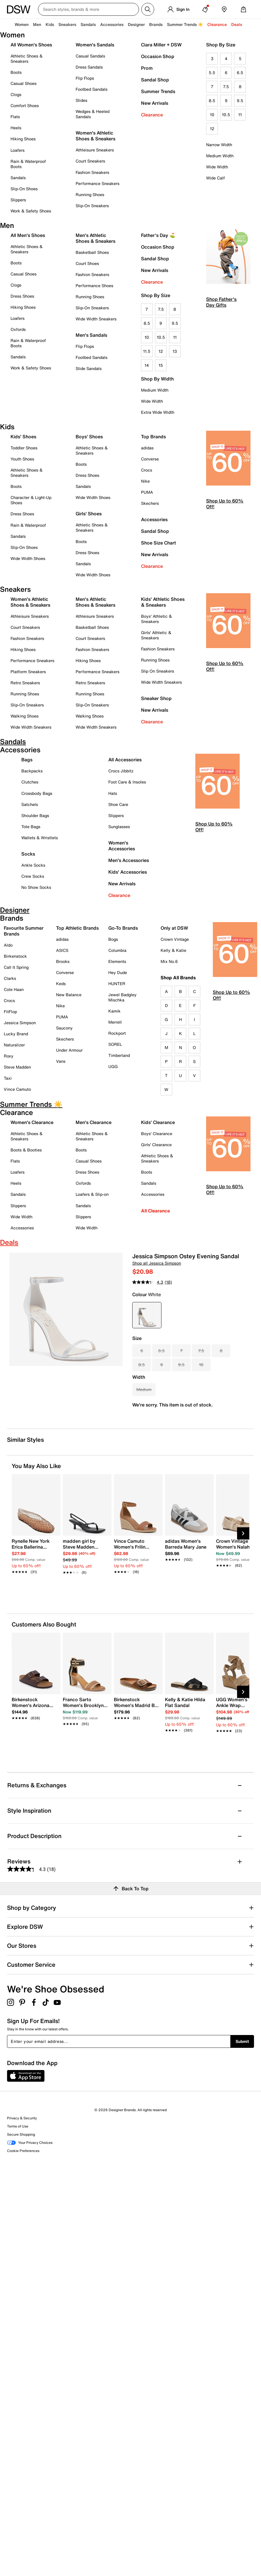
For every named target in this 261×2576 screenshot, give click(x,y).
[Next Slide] (243, 1533)
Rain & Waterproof (28, 525)
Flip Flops (85, 78)
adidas (147, 448)
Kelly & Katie (173, 950)
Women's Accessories (121, 845)
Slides (81, 100)
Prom (147, 67)
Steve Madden (17, 1067)
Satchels (29, 804)
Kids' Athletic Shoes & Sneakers (163, 602)
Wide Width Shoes (28, 558)
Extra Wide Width (157, 412)
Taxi (8, 1078)
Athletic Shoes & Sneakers (27, 58)
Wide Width (217, 167)
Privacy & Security (22, 2118)
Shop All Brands (178, 977)
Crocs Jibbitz (120, 771)
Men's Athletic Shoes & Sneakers (95, 238)
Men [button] (37, 24)
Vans (60, 1061)
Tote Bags (30, 826)
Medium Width (220, 156)
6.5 (240, 72)
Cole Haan (14, 989)
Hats (112, 793)
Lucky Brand (16, 1034)
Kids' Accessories (127, 871)
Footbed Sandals (91, 89)
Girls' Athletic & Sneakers (156, 635)
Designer (136, 24)
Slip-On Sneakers (92, 206)
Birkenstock (15, 956)
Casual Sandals (90, 56)
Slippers (18, 200)
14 (147, 365)
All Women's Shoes (31, 44)
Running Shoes (90, 194)
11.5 (146, 351)
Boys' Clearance (156, 1133)
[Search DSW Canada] (88, 9)
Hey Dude (117, 972)
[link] (34, 1553)
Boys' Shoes (89, 436)
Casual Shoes (23, 83)
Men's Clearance (94, 1122)
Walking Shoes (25, 716)
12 (212, 128)
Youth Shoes (22, 459)
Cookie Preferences (23, 2150)
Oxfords (18, 329)
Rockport (117, 1033)
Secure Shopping (21, 2134)
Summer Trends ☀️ (185, 24)
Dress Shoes (22, 296)
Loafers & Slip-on (92, 1194)
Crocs (146, 470)
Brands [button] (156, 24)
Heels (16, 128)
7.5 (226, 86)
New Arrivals (154, 103)
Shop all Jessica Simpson (156, 1263)
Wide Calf (215, 178)
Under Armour (69, 1050)
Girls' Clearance (156, 1145)
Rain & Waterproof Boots (28, 164)
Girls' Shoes (89, 513)
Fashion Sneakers (92, 172)
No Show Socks (36, 887)
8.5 (212, 100)
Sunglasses (119, 826)
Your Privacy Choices (30, 2142)
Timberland (119, 1055)
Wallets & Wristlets (39, 838)
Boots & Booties (26, 1150)
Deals (236, 24)
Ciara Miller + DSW (161, 44)
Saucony (64, 1028)
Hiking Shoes (23, 139)
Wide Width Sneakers (96, 319)
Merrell (115, 1022)
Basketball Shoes (92, 252)
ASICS (62, 950)
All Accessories (125, 759)
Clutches (29, 782)
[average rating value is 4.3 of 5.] (148, 1282)
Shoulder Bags (35, 815)
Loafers (18, 150)
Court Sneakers (90, 161)
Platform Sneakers (28, 672)
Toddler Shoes (24, 448)
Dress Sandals (89, 67)
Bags (26, 759)
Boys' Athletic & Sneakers (156, 618)
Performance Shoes (94, 285)
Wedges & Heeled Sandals (92, 114)
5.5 (212, 72)
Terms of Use (17, 2126)
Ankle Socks (33, 865)
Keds (61, 983)
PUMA (147, 492)
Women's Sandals (95, 44)
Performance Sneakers (97, 183)
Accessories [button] (111, 24)
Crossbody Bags (36, 793)
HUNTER (116, 983)
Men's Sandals (91, 334)
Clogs (16, 94)
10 (212, 114)
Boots (16, 72)
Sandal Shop (155, 79)
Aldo (8, 945)
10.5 (226, 114)
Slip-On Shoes (24, 189)
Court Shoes (87, 263)
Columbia (117, 950)
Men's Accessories (128, 860)
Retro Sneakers (25, 683)
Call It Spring (16, 967)
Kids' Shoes (23, 436)
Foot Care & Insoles (127, 782)
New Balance (68, 995)
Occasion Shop (157, 56)
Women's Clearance (32, 1122)
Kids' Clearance (158, 1122)
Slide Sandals (89, 368)
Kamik (114, 1011)
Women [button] (22, 24)
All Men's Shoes (28, 235)
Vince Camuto (17, 1089)
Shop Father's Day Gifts (221, 302)
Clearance (152, 114)
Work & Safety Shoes (31, 211)
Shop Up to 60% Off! (224, 503)
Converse (150, 459)
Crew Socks (32, 876)
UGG (113, 1066)
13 (175, 351)
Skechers (150, 503)
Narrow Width (219, 145)
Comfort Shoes (25, 105)
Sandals (88, 24)
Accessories (154, 519)
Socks (28, 853)
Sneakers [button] (67, 24)
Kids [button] (50, 24)
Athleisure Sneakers (95, 150)
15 (161, 365)
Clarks (10, 978)
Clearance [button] (217, 24)
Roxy (8, 1056)
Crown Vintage (175, 939)
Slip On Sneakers (157, 671)
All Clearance (155, 1210)
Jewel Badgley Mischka (122, 997)
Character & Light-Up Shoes (31, 500)
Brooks (62, 961)
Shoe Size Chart (158, 542)
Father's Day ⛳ (158, 235)
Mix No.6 (169, 961)
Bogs (113, 939)
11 (240, 114)
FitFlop (10, 1011)
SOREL (115, 1044)
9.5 (240, 100)
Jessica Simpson (20, 1023)
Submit (242, 2041)
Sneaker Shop (156, 698)
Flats (15, 117)
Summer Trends (158, 91)
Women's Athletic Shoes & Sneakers (95, 135)
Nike (145, 481)
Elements (117, 961)
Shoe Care (118, 804)
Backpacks (32, 771)
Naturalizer (14, 1045)
